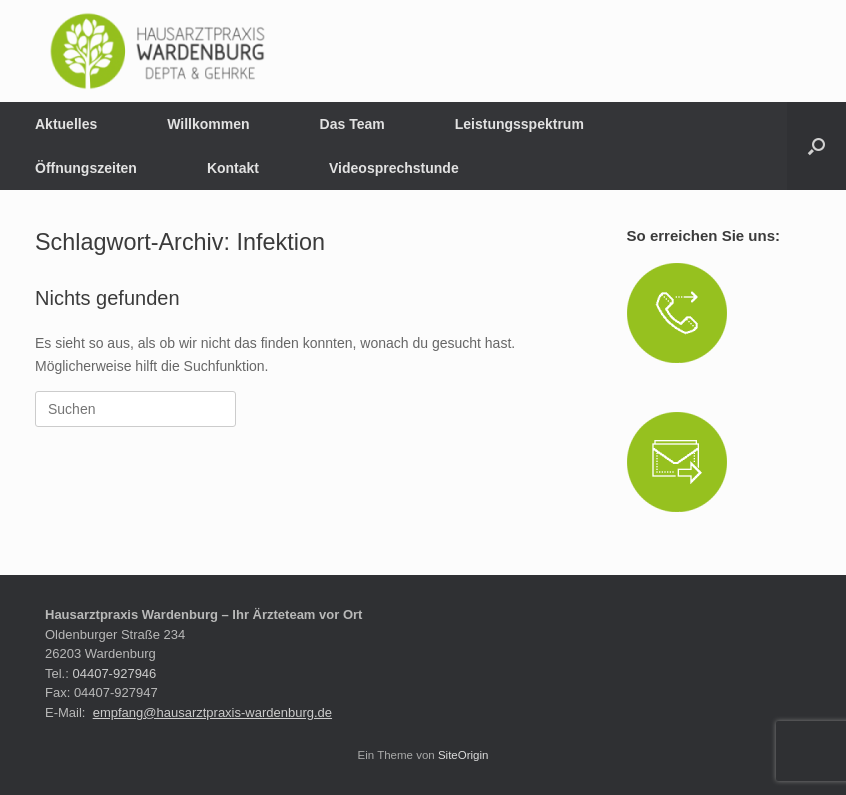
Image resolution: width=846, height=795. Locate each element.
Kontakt (233, 168)
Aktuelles (66, 124)
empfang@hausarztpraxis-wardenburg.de (212, 712)
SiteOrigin (463, 755)
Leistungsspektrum (519, 124)
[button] (816, 146)
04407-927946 (114, 673)
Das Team (352, 124)
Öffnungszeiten (86, 168)
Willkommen (208, 124)
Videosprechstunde (394, 168)
